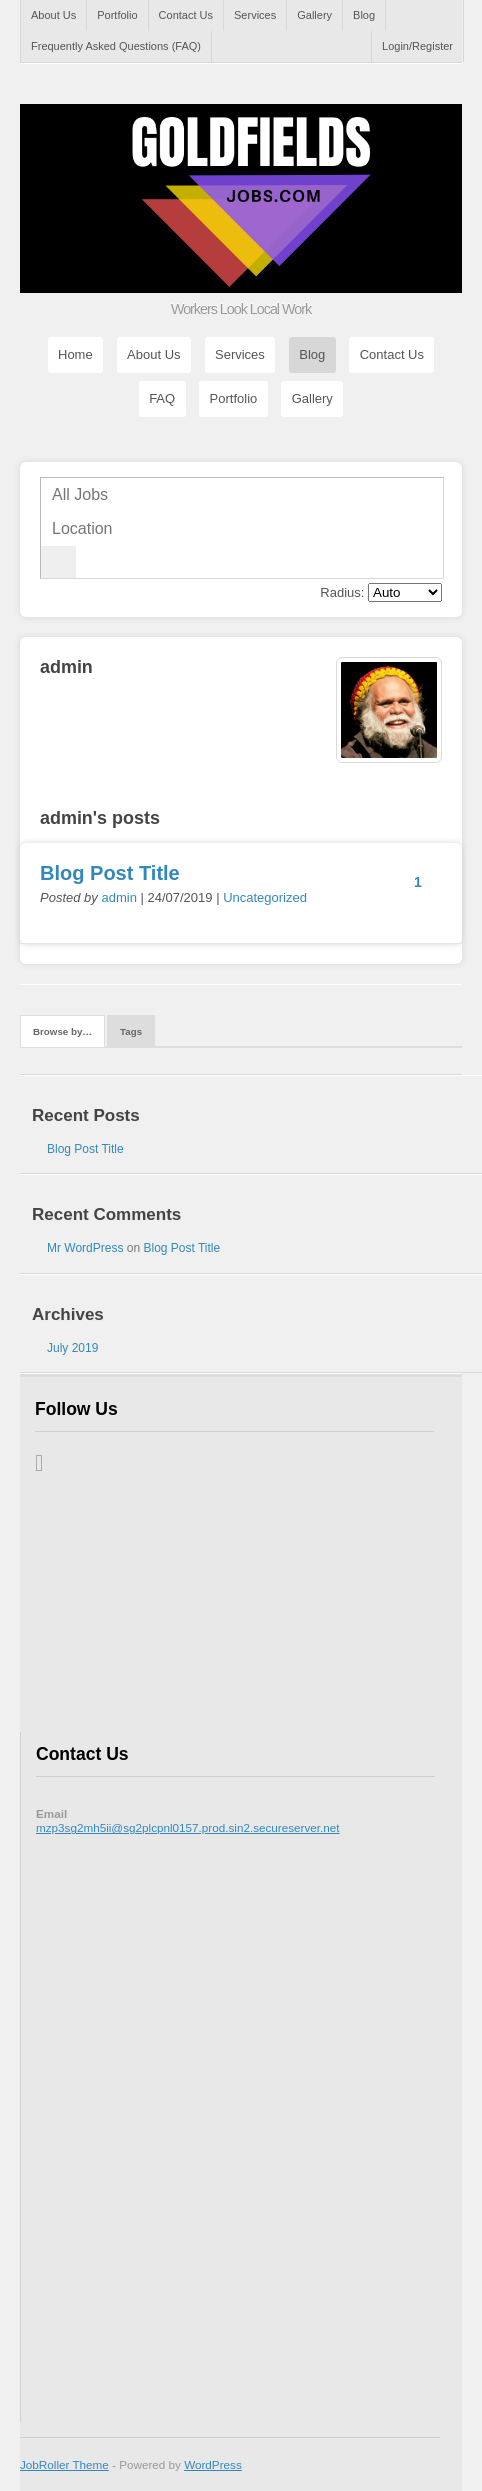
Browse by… (62, 1031)
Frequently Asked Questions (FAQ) (116, 46)
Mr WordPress (85, 1248)
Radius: (342, 592)
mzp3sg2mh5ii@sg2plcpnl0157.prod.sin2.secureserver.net (188, 1827)
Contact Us (186, 15)
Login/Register (417, 46)
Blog (364, 15)
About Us (53, 15)
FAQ (162, 399)
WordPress (213, 2464)
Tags (131, 1031)
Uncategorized (265, 897)
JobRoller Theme (64, 2464)
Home (75, 355)
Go (58, 562)
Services (255, 15)
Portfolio (117, 15)
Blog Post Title (110, 873)
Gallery (314, 15)
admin (118, 897)
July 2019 (72, 1348)
